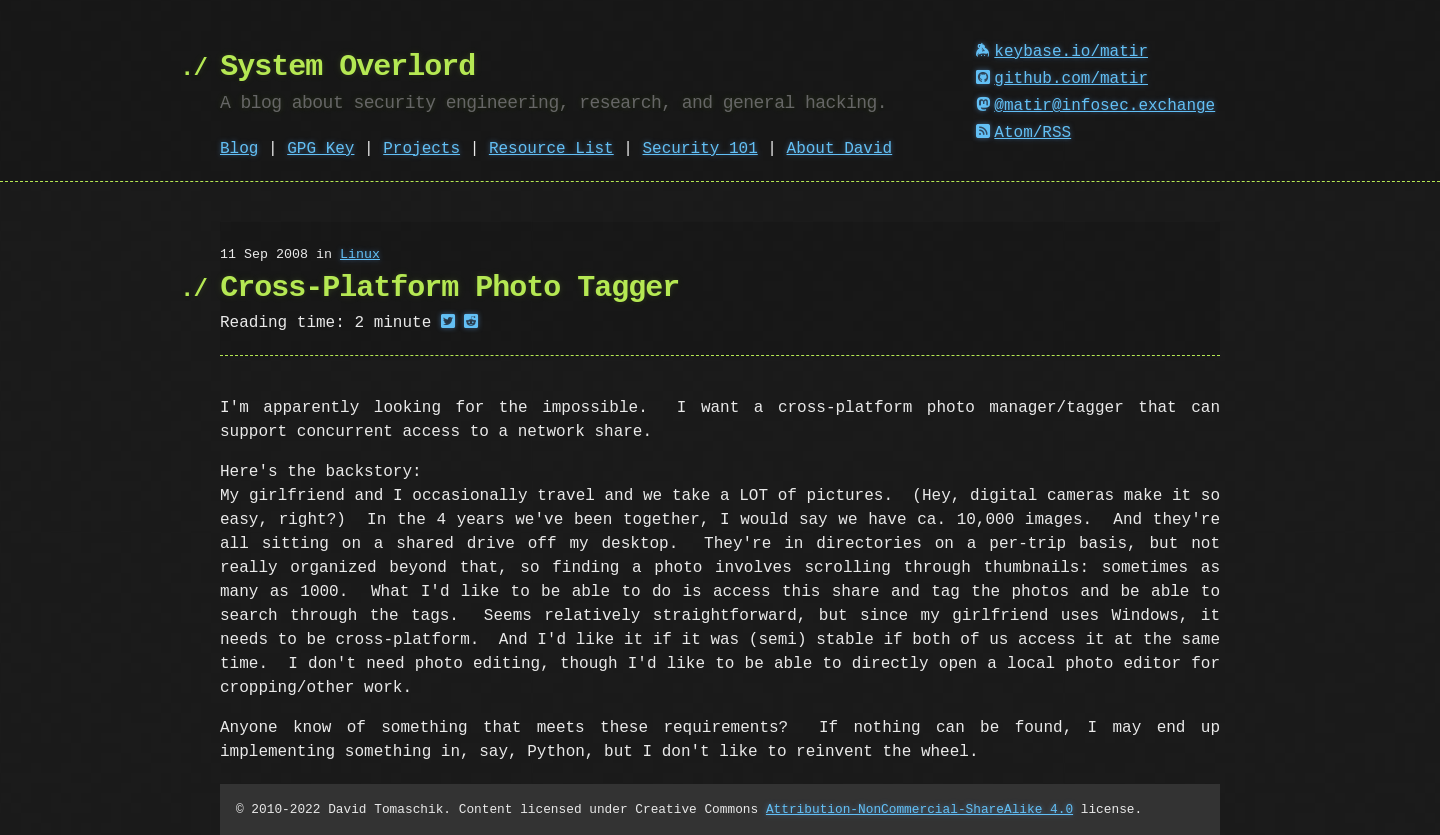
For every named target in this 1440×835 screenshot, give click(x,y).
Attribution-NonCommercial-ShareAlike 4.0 (919, 809)
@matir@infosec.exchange (1096, 106)
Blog (239, 149)
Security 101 (699, 149)
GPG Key (320, 149)
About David (840, 149)
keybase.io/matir (1062, 52)
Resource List (551, 149)
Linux (360, 255)
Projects (421, 149)
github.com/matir (1062, 79)
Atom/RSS (1024, 133)
